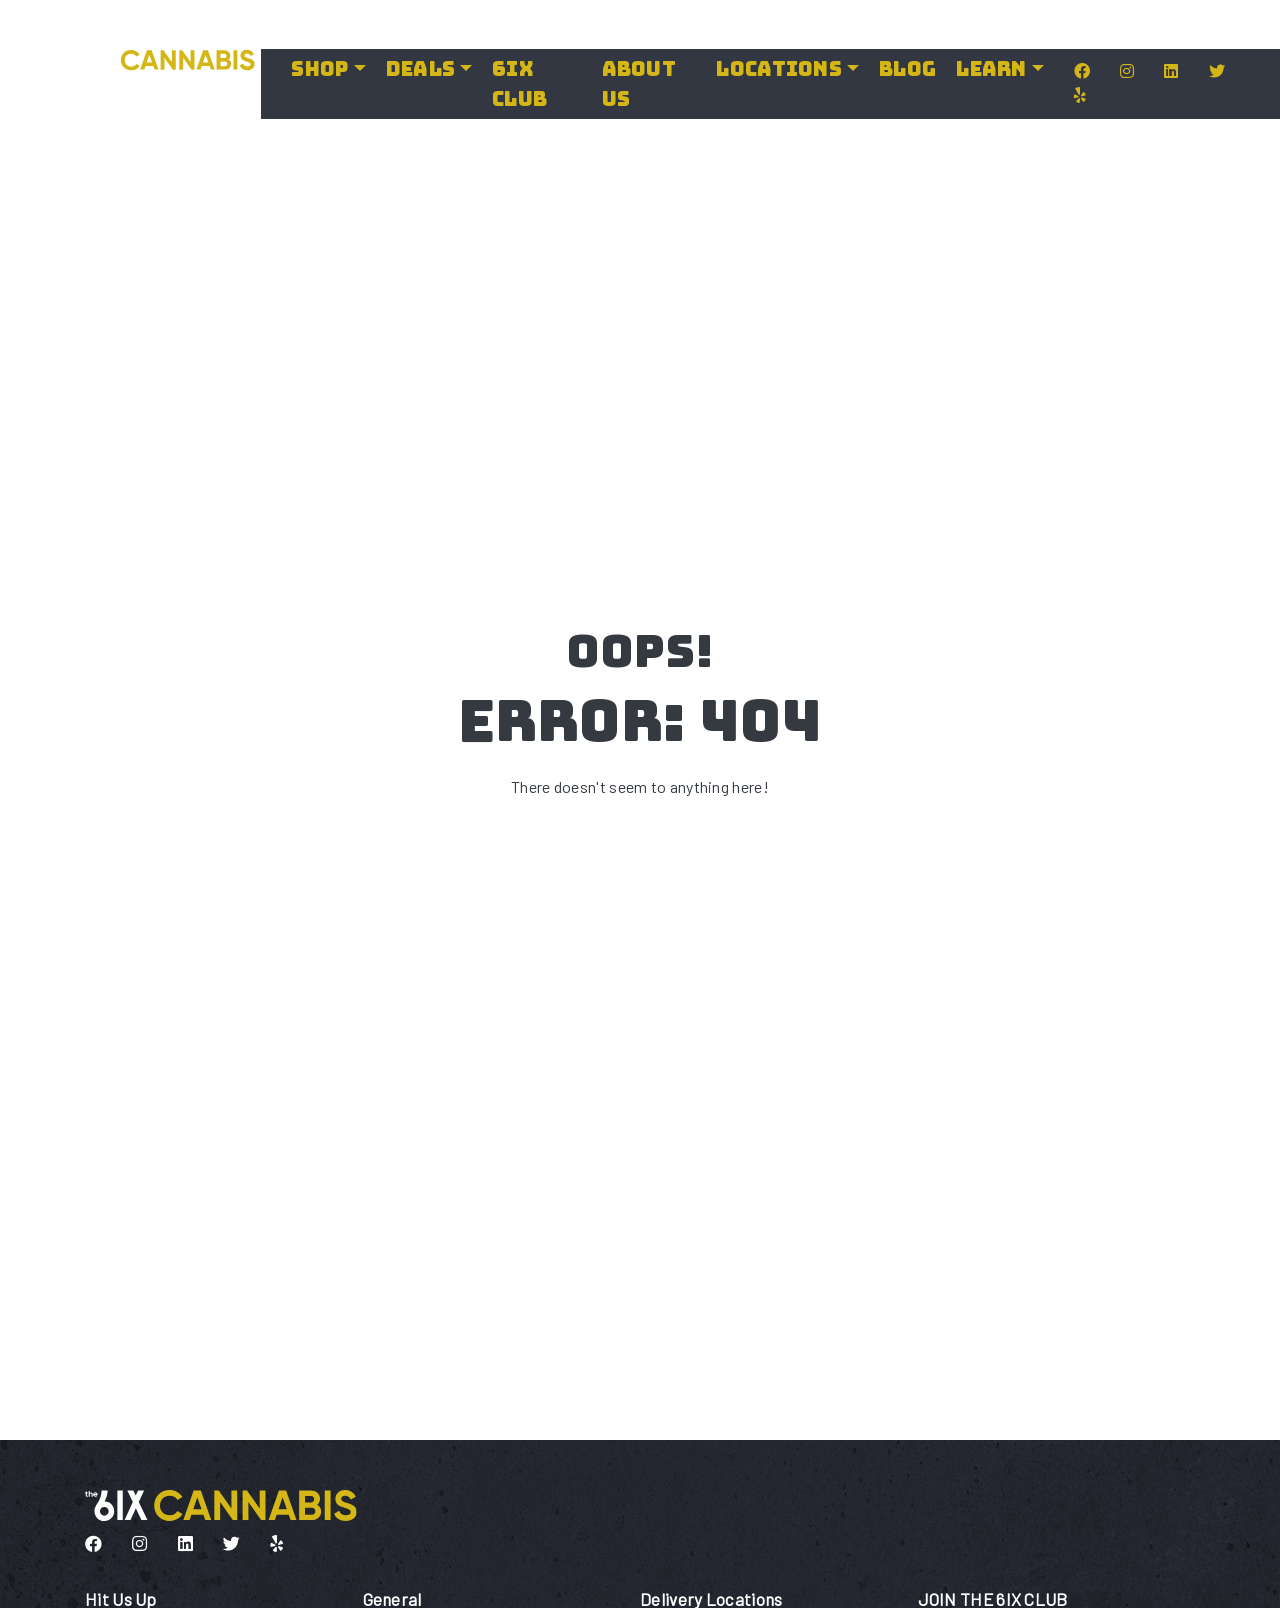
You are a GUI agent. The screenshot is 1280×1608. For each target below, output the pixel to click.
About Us (639, 84)
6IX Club (519, 84)
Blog (907, 69)
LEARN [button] (991, 69)
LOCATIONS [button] (779, 69)
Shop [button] (319, 69)
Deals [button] (420, 69)
